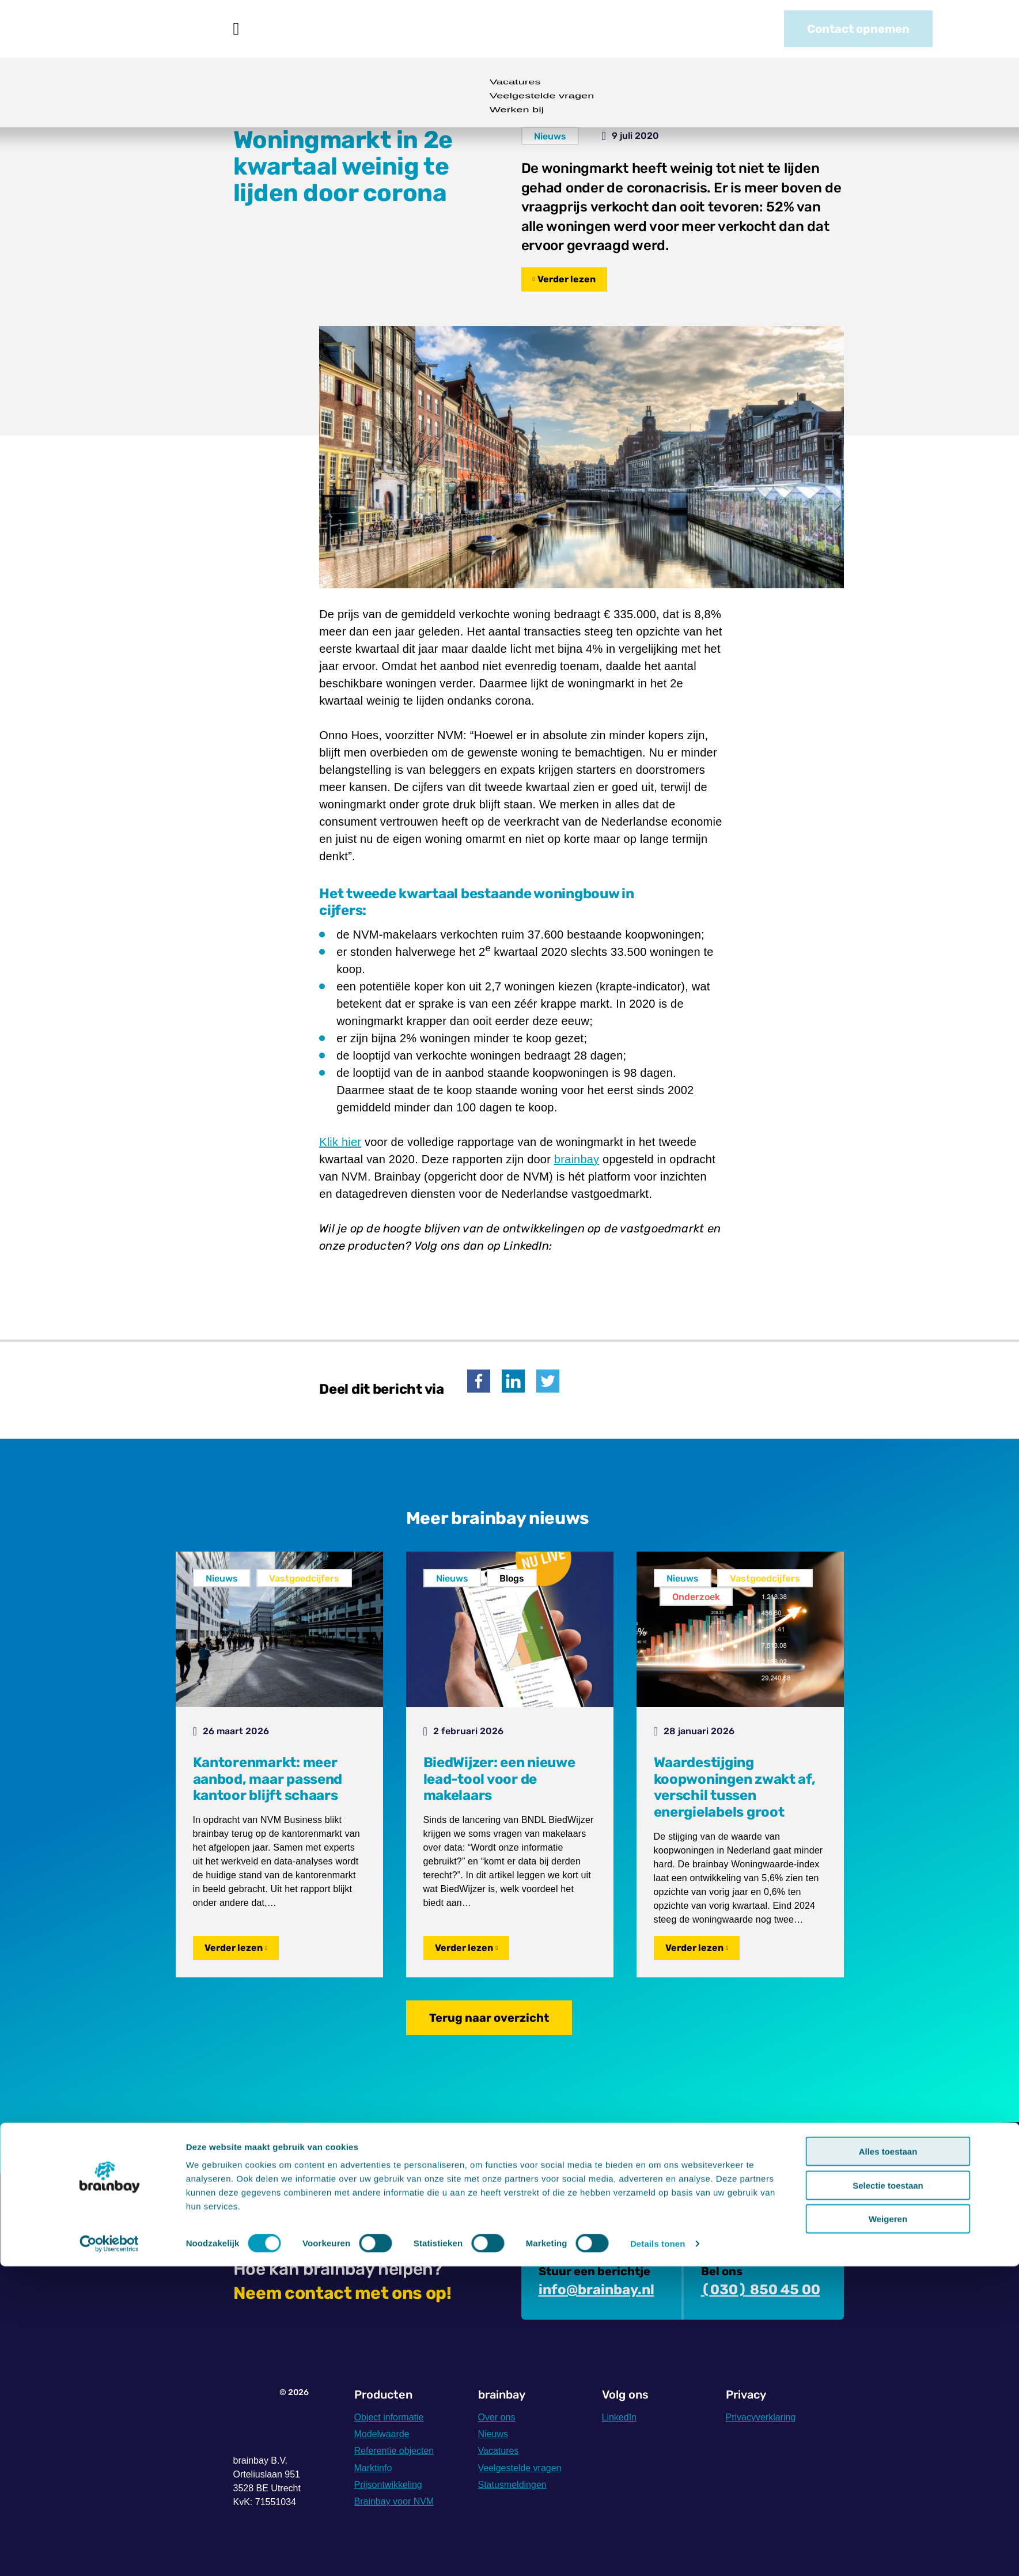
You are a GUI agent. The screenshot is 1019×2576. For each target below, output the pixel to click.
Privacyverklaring (761, 2417)
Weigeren (888, 2528)
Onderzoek (696, 1596)
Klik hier (340, 1142)
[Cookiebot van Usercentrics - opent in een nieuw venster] (109, 2553)
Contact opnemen (858, 29)
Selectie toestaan (888, 2495)
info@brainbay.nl (596, 2290)
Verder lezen (566, 279)
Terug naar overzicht (489, 2018)
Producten (293, 29)
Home (236, 29)
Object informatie (389, 2417)
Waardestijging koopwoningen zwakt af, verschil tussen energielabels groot (735, 1787)
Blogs (511, 1578)
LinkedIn (619, 2417)
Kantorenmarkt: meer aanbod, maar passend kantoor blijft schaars (268, 1779)
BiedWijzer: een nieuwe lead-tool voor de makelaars (499, 1779)
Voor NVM (374, 29)
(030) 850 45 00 (760, 2290)
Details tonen (657, 2553)
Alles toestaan (888, 2461)
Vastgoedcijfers (304, 1578)
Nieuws (446, 29)
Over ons (519, 29)
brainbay (576, 1159)
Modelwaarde (382, 2434)
